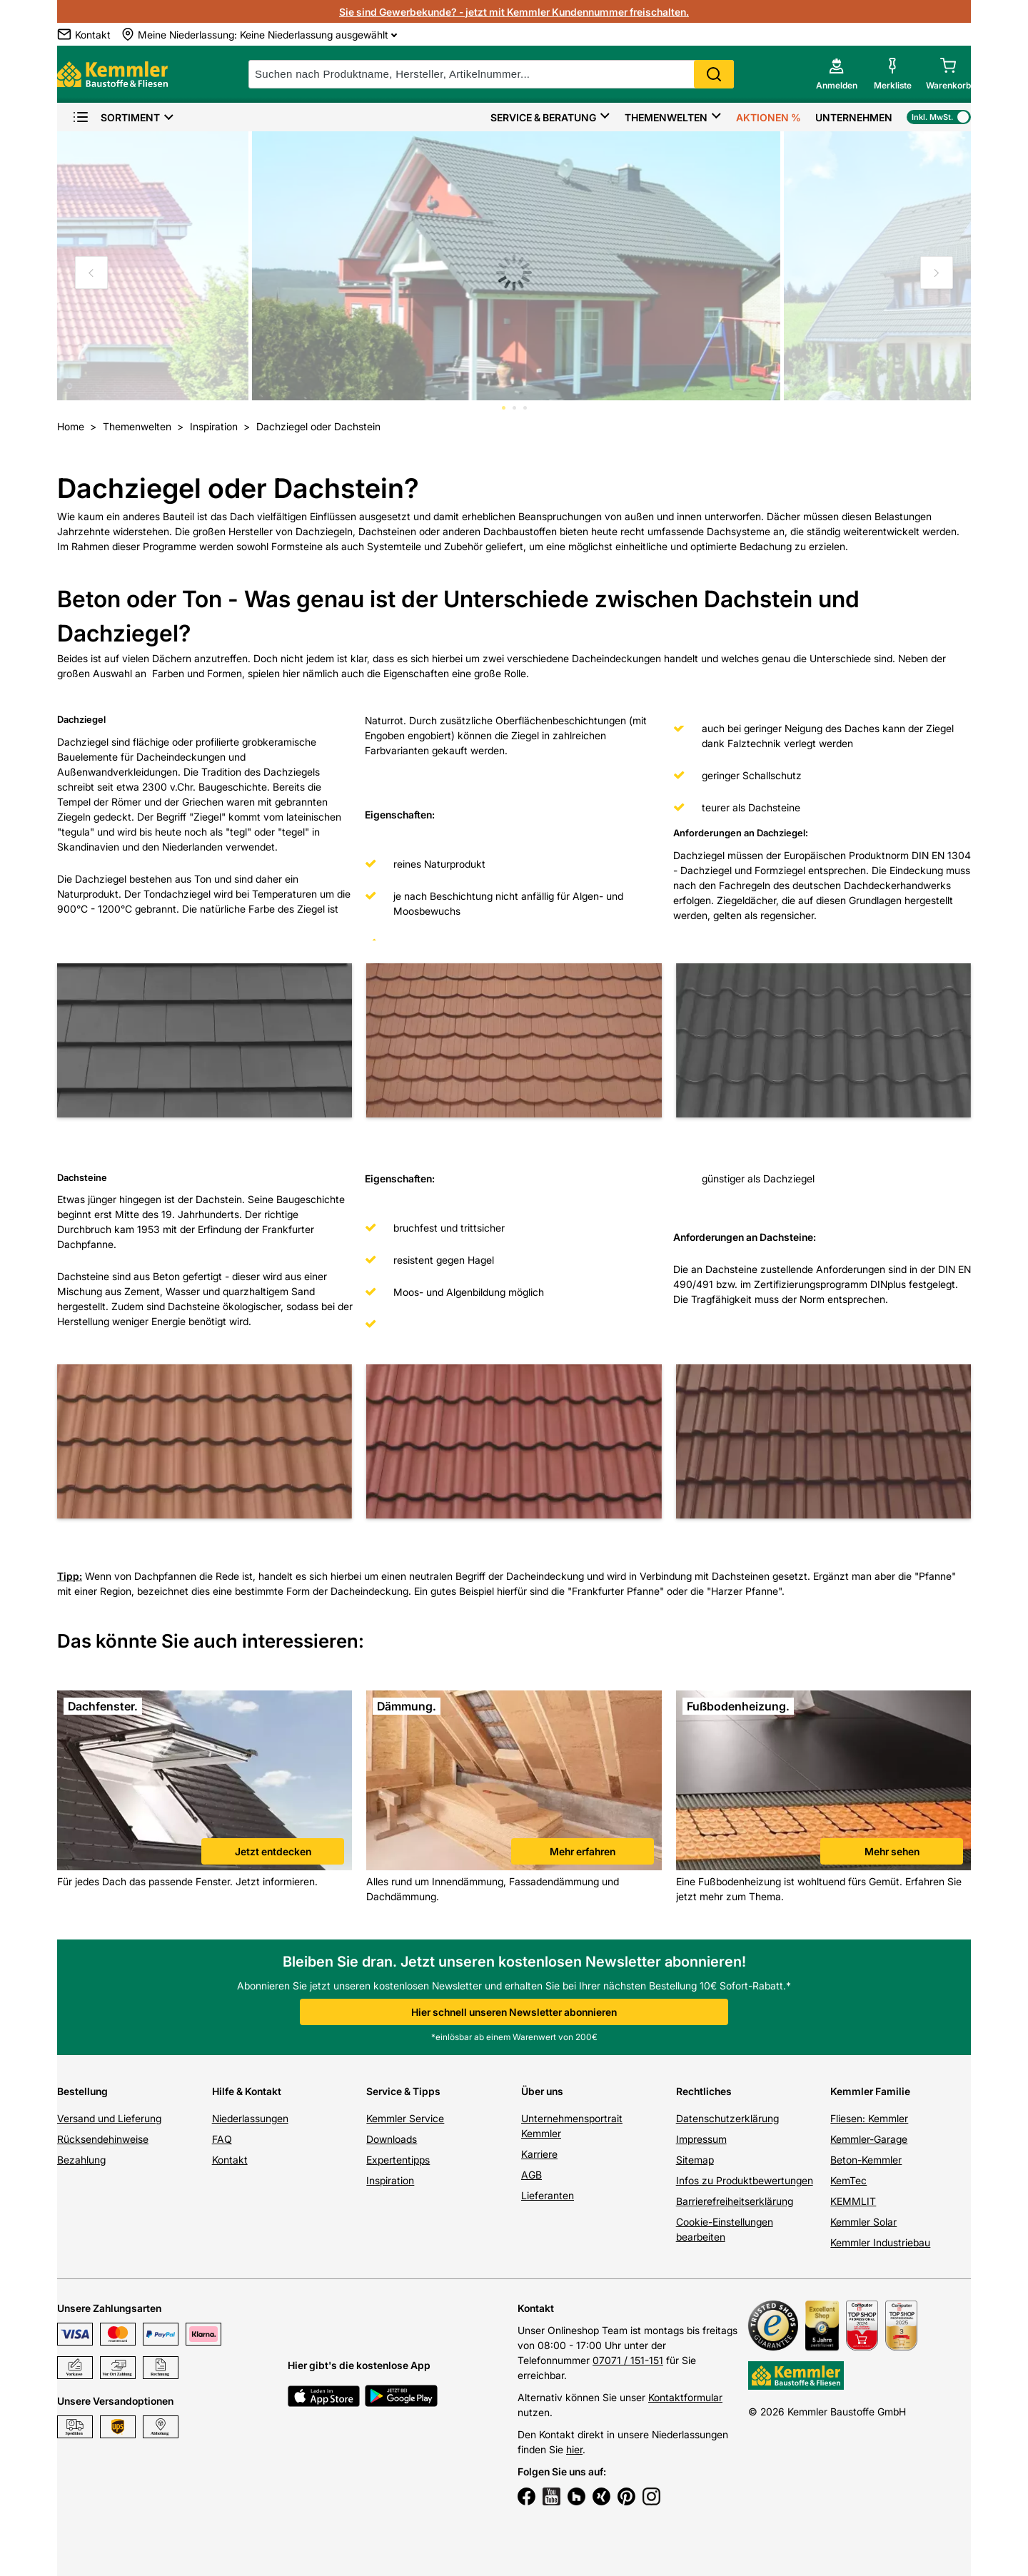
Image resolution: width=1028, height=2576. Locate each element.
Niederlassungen (250, 2118)
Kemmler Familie (870, 2091)
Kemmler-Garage (868, 2139)
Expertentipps (398, 2160)
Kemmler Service (405, 2118)
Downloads (391, 2139)
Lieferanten (547, 2195)
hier (574, 2449)
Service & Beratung (543, 117)
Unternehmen (853, 117)
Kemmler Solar (863, 2222)
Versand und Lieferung (109, 2118)
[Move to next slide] (936, 272)
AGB (531, 2175)
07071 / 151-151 (628, 2360)
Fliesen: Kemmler (869, 2118)
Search (714, 74)
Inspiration (390, 2180)
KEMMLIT (853, 2201)
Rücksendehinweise (102, 2139)
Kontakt (230, 2160)
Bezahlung (81, 2160)
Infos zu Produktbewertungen (744, 2180)
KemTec (848, 2180)
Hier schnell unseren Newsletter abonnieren (514, 2012)
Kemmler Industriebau (880, 2242)
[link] (204, 1782)
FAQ (222, 2139)
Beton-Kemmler (866, 2160)
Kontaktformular (685, 2397)
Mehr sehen (892, 1851)
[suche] (491, 74)
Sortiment (116, 117)
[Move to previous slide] (91, 272)
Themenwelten (666, 117)
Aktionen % (768, 117)
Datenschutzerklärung (727, 2118)
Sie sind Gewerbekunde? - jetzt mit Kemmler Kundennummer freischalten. (514, 12)
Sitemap (695, 2160)
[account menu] (836, 74)
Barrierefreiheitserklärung (734, 2201)
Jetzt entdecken (273, 1851)
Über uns (542, 2091)
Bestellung (82, 2091)
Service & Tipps (403, 2091)
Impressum (701, 2139)
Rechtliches (704, 2091)
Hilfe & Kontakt (246, 2091)
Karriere (539, 2154)
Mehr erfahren (582, 1851)
